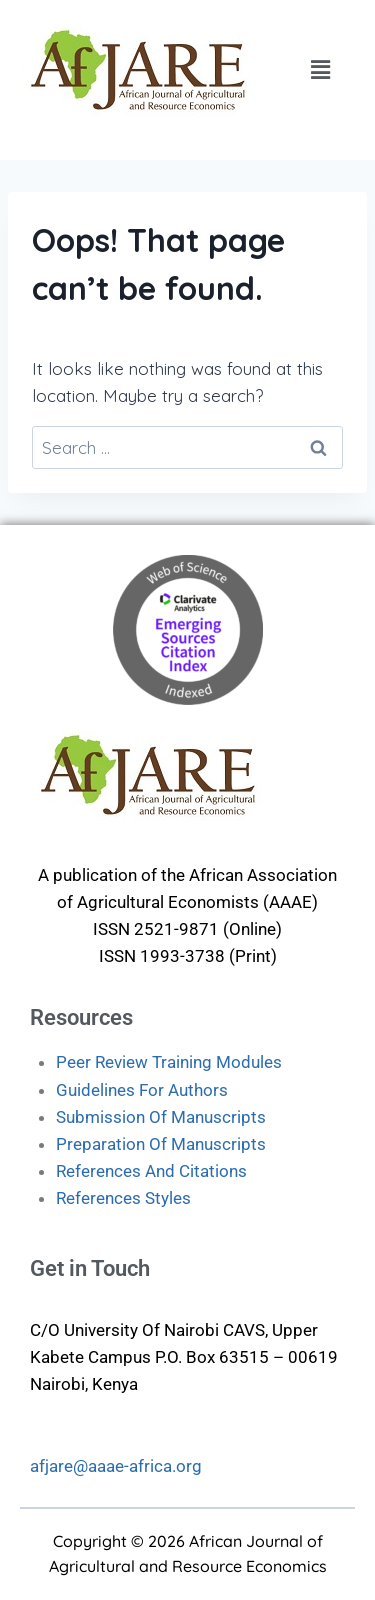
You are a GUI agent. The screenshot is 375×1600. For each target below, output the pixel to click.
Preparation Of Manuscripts (161, 1144)
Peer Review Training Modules (169, 1062)
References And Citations (151, 1171)
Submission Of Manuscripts (161, 1117)
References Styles (123, 1198)
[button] (320, 69)
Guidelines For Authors (142, 1090)
